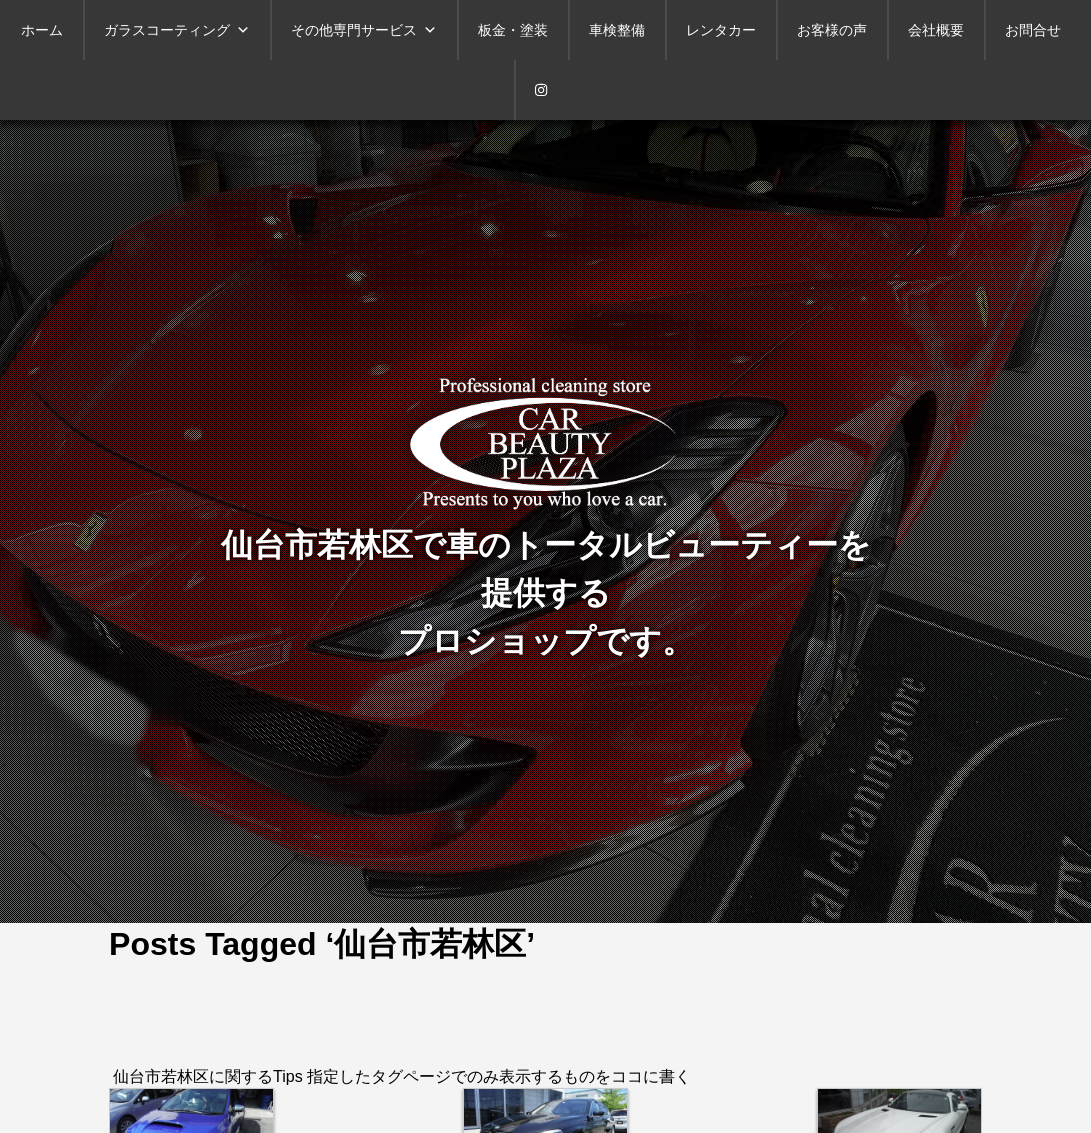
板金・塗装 (513, 30)
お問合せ (1033, 30)
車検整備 (617, 30)
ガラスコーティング (177, 30)
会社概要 (936, 30)
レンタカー (721, 30)
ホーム (42, 30)
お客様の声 (832, 30)
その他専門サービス (364, 30)
